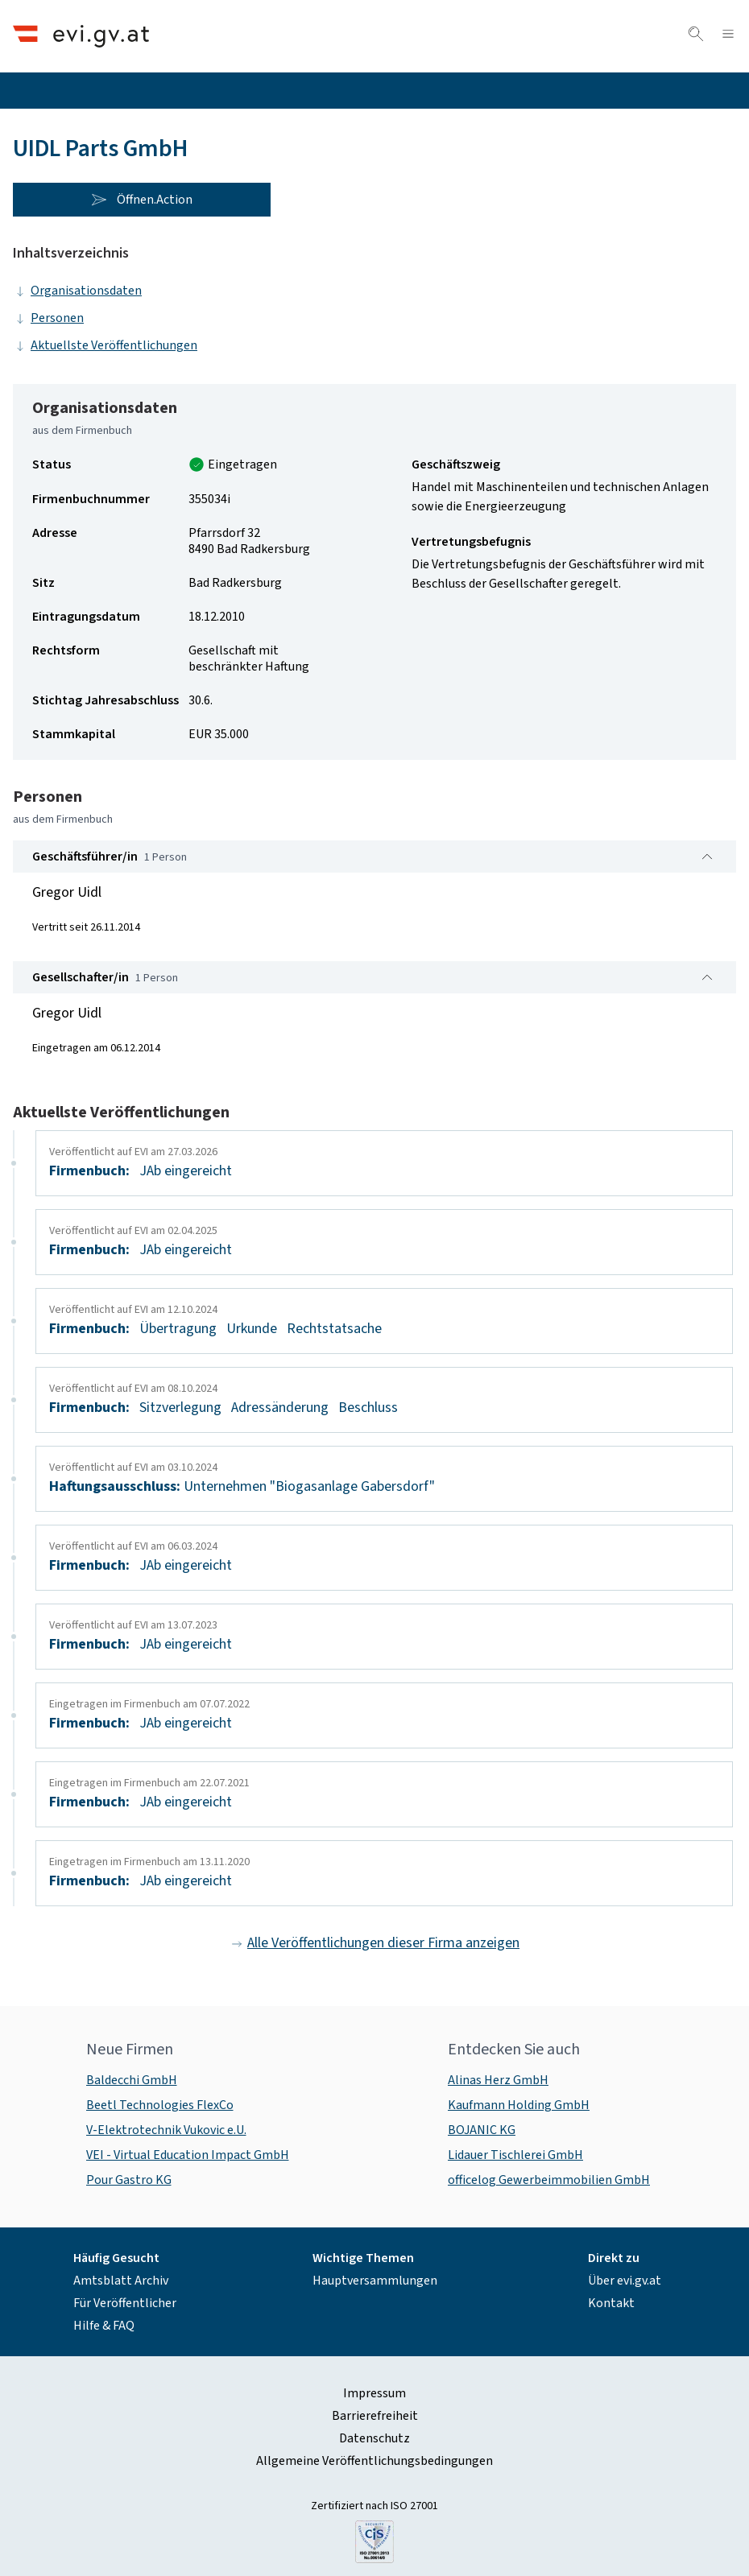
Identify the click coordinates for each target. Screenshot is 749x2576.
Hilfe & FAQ (103, 2325)
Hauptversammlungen (374, 2280)
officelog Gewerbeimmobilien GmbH (549, 2180)
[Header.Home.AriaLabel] (81, 36)
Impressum (374, 2393)
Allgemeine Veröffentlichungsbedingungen (374, 2461)
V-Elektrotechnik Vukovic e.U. (166, 2130)
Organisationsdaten (77, 290)
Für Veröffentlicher (124, 2303)
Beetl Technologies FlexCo (160, 2105)
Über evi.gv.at (624, 2280)
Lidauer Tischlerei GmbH (515, 2155)
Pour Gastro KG (129, 2180)
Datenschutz (374, 2438)
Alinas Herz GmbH (498, 2080)
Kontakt (611, 2303)
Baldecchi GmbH (131, 2080)
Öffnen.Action (141, 199)
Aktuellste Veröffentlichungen (105, 345)
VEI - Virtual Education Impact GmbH (187, 2155)
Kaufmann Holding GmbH (519, 2105)
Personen (48, 318)
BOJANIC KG (481, 2130)
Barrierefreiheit (375, 2416)
